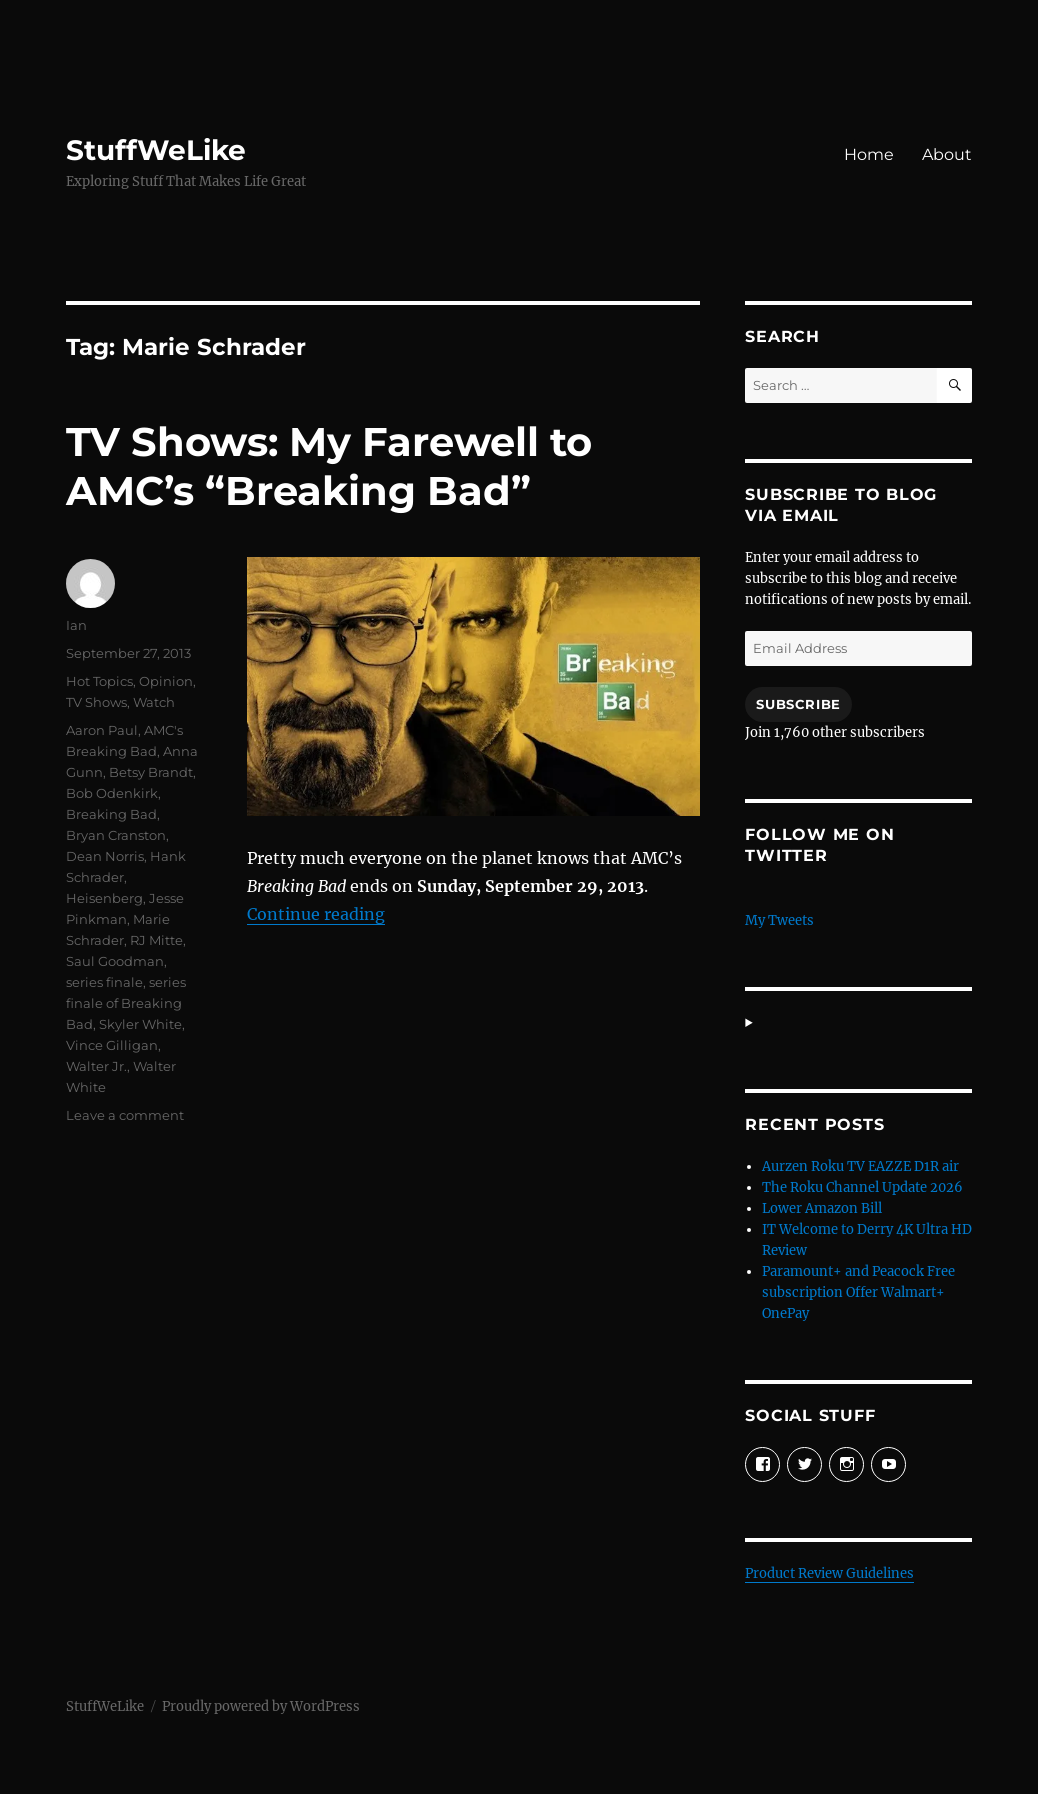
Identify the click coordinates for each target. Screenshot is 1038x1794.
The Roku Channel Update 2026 (862, 1187)
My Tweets (779, 920)
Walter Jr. (96, 1066)
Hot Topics (99, 681)
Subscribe (798, 704)
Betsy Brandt (151, 772)
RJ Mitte (156, 940)
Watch (154, 702)
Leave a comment (125, 1115)
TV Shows (96, 702)
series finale (104, 982)
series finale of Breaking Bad (126, 1003)
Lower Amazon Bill (822, 1208)
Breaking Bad (111, 814)
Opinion (166, 681)
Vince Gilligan (112, 1045)
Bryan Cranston (116, 835)
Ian (76, 625)
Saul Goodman (115, 961)
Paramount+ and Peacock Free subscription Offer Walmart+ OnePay (858, 1292)
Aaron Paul (102, 730)
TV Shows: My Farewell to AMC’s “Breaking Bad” (329, 466)
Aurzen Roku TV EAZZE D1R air (860, 1166)
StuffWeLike (156, 150)
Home (869, 154)
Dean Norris (105, 856)
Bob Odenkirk (112, 793)
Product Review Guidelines (829, 1573)
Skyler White (140, 1024)
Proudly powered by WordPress (261, 1706)
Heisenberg (104, 898)
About (947, 154)
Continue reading (316, 914)
